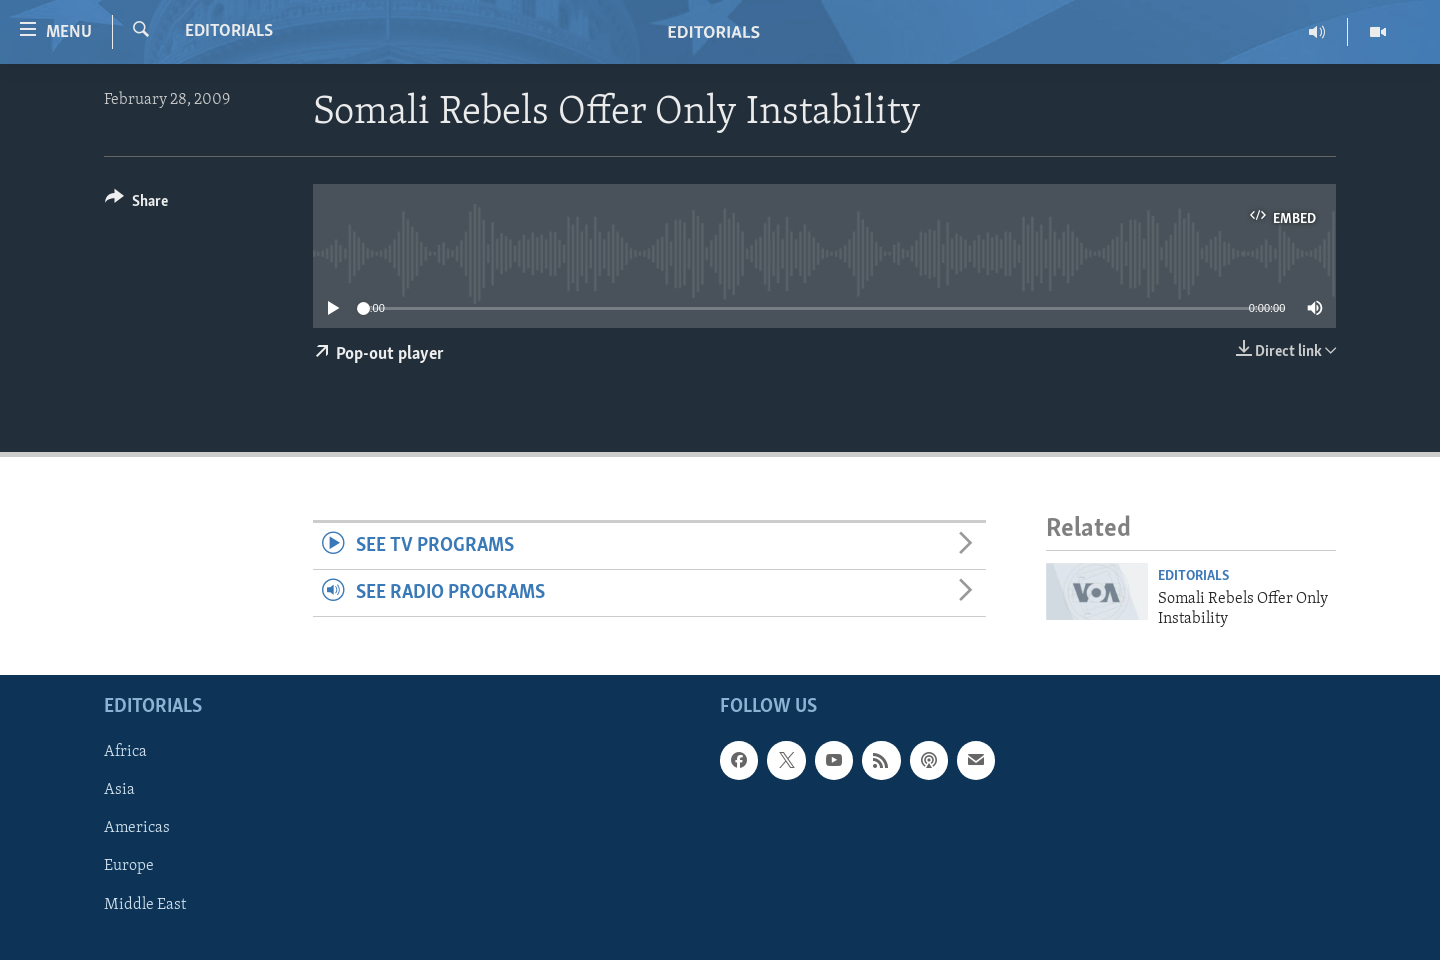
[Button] (136, 204)
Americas (137, 829)
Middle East (145, 905)
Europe (129, 867)
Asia (119, 791)
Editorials (229, 31)
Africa (125, 753)
